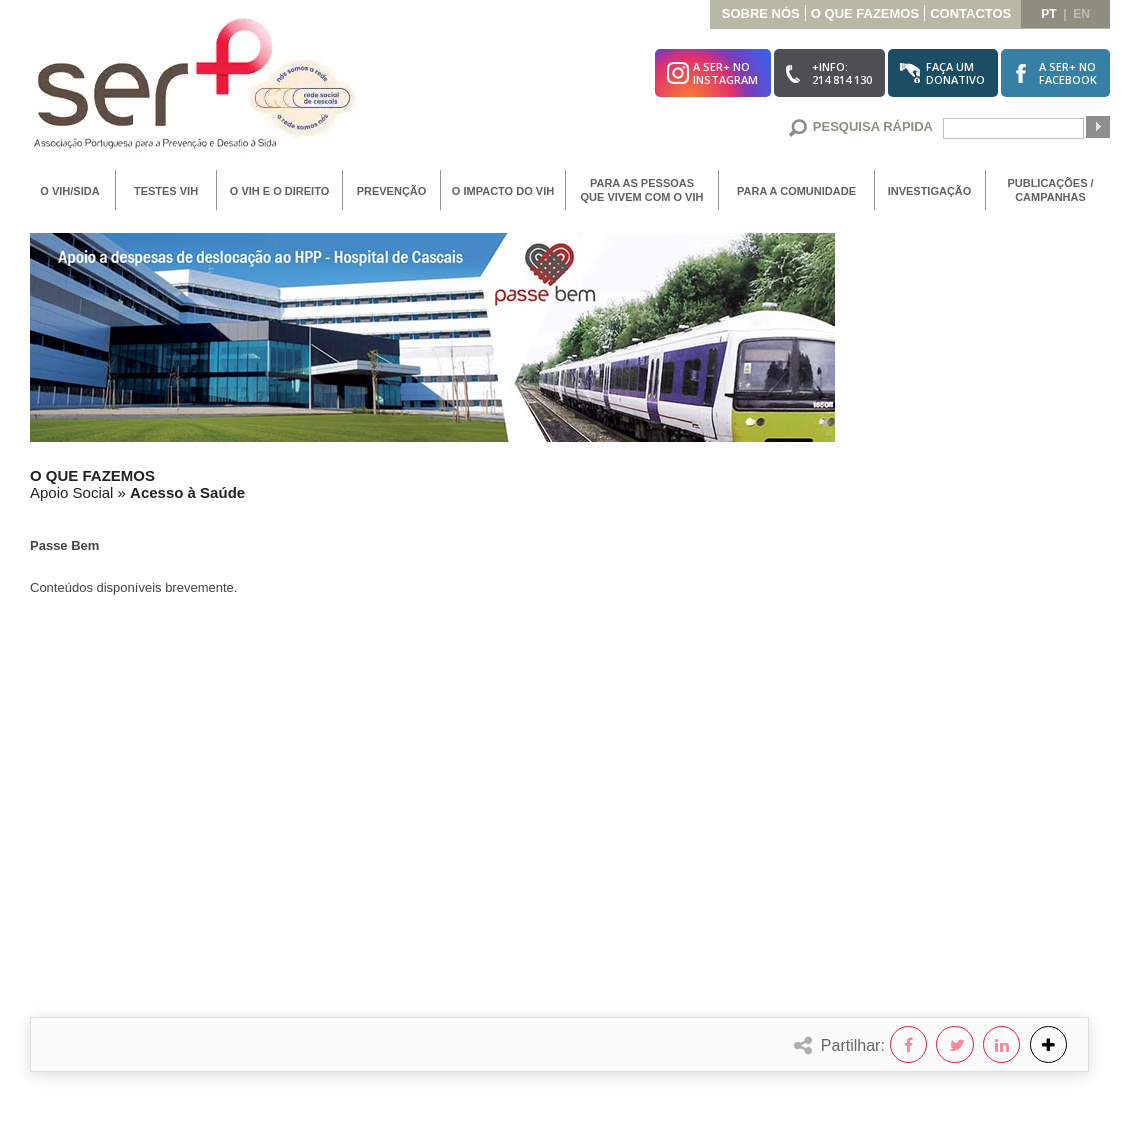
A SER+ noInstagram (725, 73)
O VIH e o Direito (279, 191)
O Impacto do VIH (503, 191)
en (1081, 14)
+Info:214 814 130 (842, 73)
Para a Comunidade (796, 191)
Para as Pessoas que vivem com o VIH (642, 190)
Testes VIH (166, 191)
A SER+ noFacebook (1068, 73)
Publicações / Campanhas (1050, 190)
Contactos (970, 13)
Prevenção (392, 191)
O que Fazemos (865, 13)
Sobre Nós (761, 13)
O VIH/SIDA (69, 191)
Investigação (930, 191)
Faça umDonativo (955, 73)
